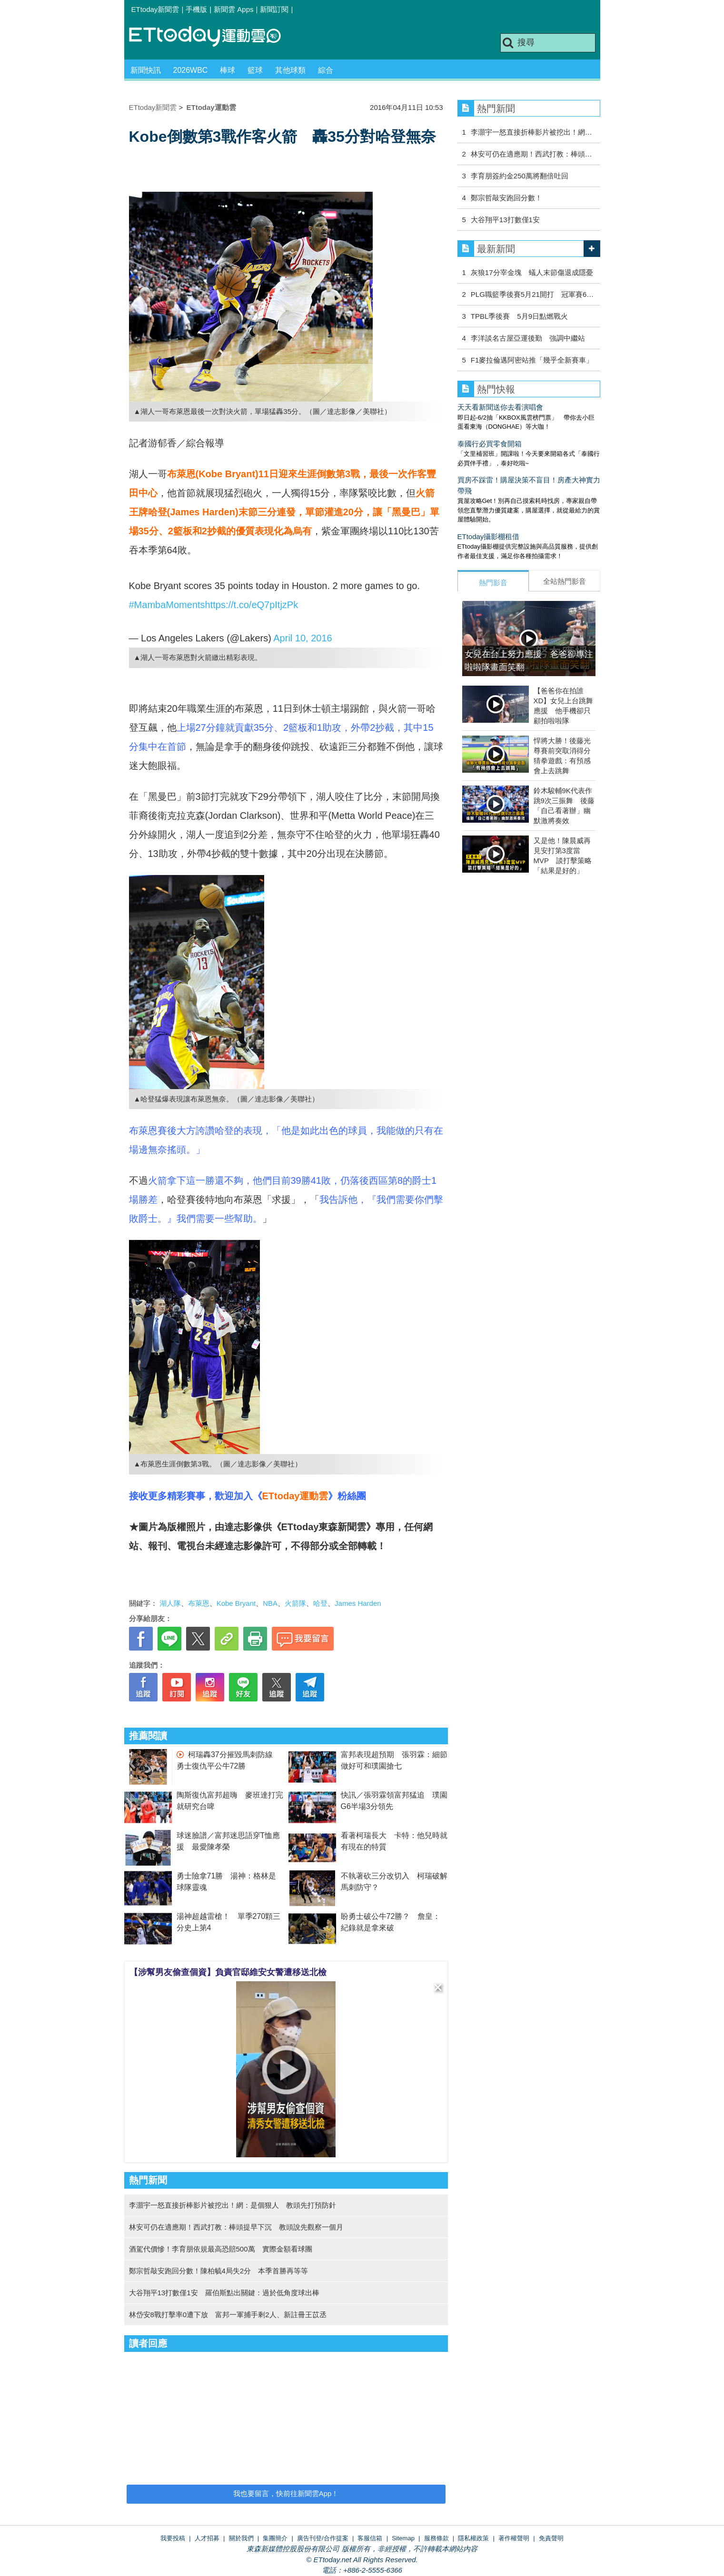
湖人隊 (170, 1603)
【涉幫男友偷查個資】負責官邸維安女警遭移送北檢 (228, 1972)
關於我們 (241, 2538)
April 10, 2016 (302, 638)
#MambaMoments (167, 605)
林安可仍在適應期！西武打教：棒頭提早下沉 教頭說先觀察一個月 (236, 2227)
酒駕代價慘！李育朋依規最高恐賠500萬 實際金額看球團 (220, 2249)
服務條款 (436, 2538)
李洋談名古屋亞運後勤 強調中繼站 (528, 338)
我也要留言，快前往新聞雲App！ (286, 2493)
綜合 (325, 70)
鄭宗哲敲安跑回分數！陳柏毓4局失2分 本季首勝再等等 (218, 2271)
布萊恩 (198, 1603)
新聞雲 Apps (233, 9)
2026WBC (190, 70)
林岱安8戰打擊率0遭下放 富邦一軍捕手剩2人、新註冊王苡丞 (228, 2315)
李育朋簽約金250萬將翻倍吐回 (519, 176)
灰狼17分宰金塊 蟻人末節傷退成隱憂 (532, 272)
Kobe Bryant (236, 1603)
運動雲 (212, 37)
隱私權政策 (473, 2538)
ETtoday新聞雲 (155, 9)
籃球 (255, 70)
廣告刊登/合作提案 (322, 2538)
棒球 (227, 70)
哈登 (320, 1603)
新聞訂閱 (274, 9)
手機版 (196, 9)
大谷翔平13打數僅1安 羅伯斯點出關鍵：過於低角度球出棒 (224, 2293)
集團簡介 (275, 2538)
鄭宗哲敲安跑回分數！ (506, 198)
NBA (270, 1603)
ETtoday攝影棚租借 (488, 536)
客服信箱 (369, 2538)
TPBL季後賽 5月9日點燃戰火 (519, 316)
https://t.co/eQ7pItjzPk (251, 605)
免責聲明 (551, 2538)
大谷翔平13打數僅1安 (505, 220)
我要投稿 (172, 2538)
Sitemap (403, 2538)
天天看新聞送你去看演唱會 (500, 407)
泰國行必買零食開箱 (489, 444)
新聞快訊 (145, 70)
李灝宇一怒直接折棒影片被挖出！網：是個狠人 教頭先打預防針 (232, 2205)
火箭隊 (295, 1603)
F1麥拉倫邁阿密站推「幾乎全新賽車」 (532, 360)
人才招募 (207, 2538)
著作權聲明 (513, 2538)
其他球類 (290, 70)
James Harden (358, 1603)
